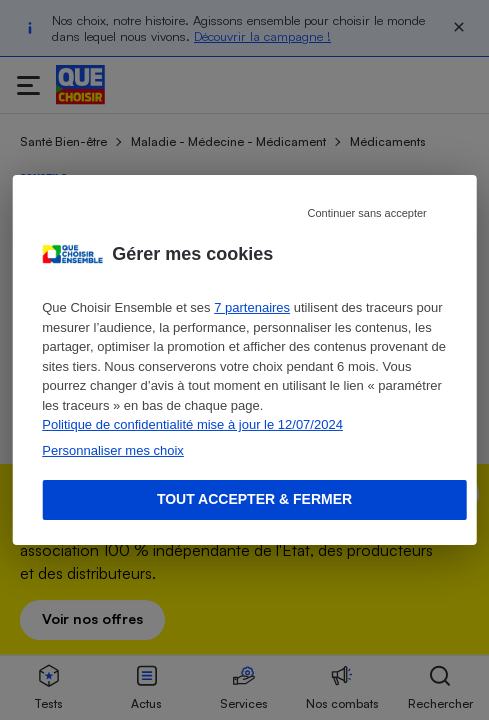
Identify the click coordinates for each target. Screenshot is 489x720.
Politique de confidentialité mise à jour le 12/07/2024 (192, 424)
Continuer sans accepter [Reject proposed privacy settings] (367, 213)
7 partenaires (252, 307)
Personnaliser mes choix (113, 450)
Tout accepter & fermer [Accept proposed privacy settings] (254, 499)
